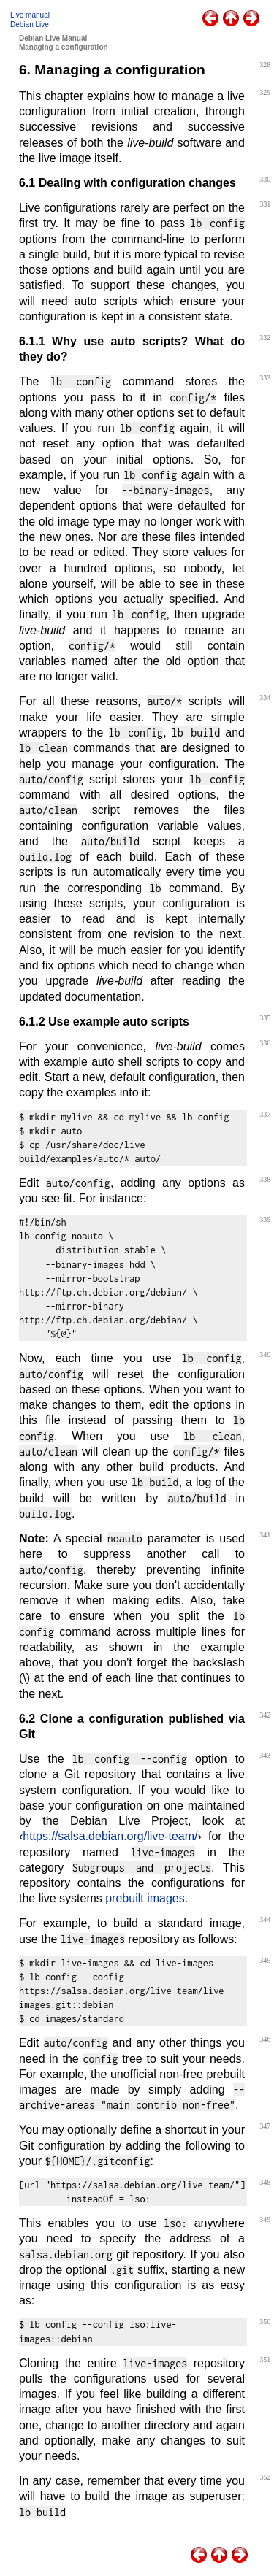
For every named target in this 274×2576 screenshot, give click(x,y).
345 (264, 1960)
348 (264, 2182)
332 (264, 338)
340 (264, 1354)
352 (264, 2477)
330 (264, 179)
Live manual (30, 15)
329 (264, 92)
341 (264, 1535)
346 (264, 2039)
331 (264, 204)
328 (264, 65)
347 (264, 2126)
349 (264, 2219)
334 (264, 697)
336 (264, 1043)
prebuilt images (145, 1898)
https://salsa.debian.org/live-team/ (110, 1836)
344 (264, 1919)
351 (264, 2360)
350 (264, 2322)
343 (264, 1755)
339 (264, 1219)
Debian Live (29, 24)
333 (264, 378)
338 (264, 1179)
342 (264, 1715)
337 (264, 1114)
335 (264, 1018)
